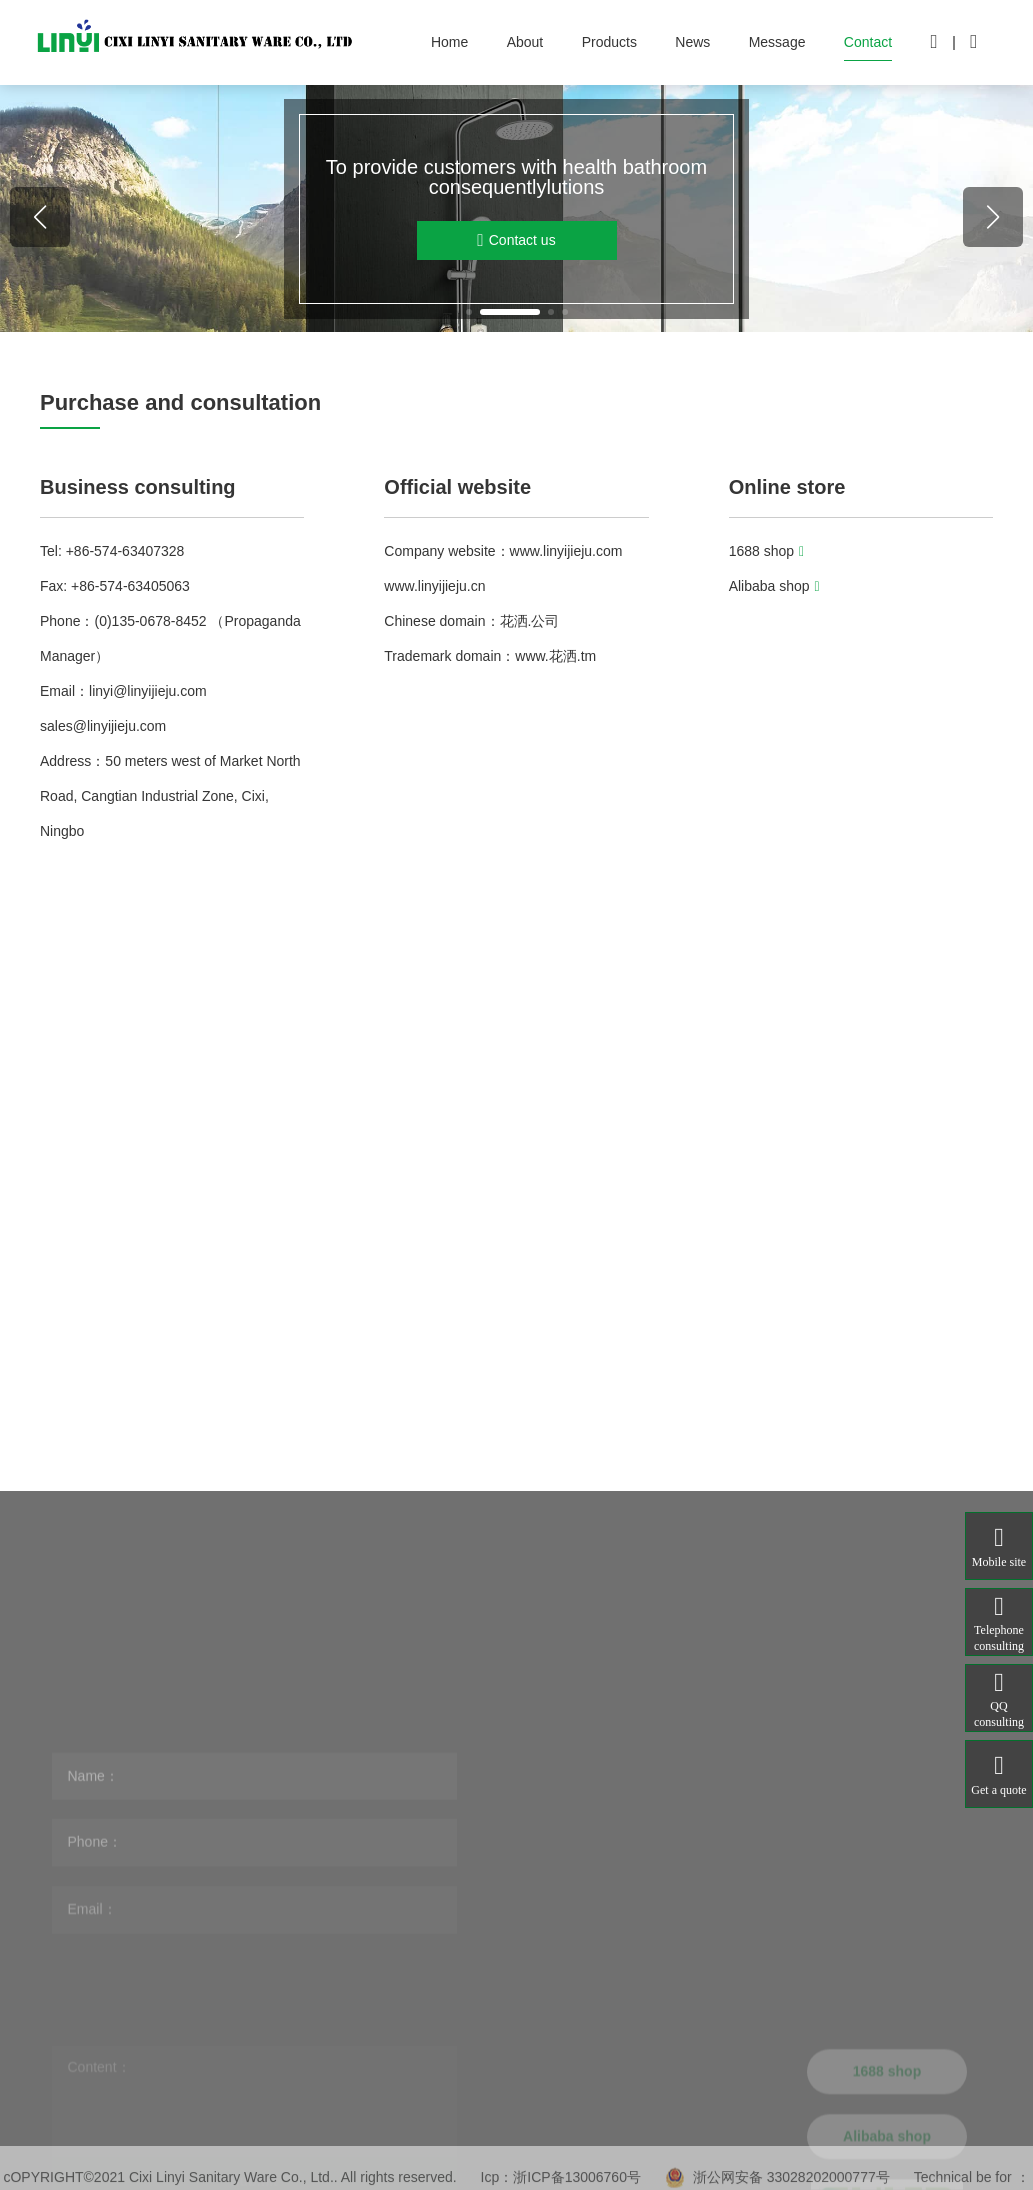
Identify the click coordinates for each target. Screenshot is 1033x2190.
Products (609, 42)
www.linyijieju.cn (434, 586)
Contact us (516, 240)
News (692, 42)
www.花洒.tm (555, 656)
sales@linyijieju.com (103, 726)
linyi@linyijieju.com (148, 691)
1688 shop (767, 551)
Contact (868, 42)
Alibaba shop (774, 586)
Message (777, 42)
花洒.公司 (530, 621)
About (525, 42)
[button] (469, 312)
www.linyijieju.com (566, 551)
